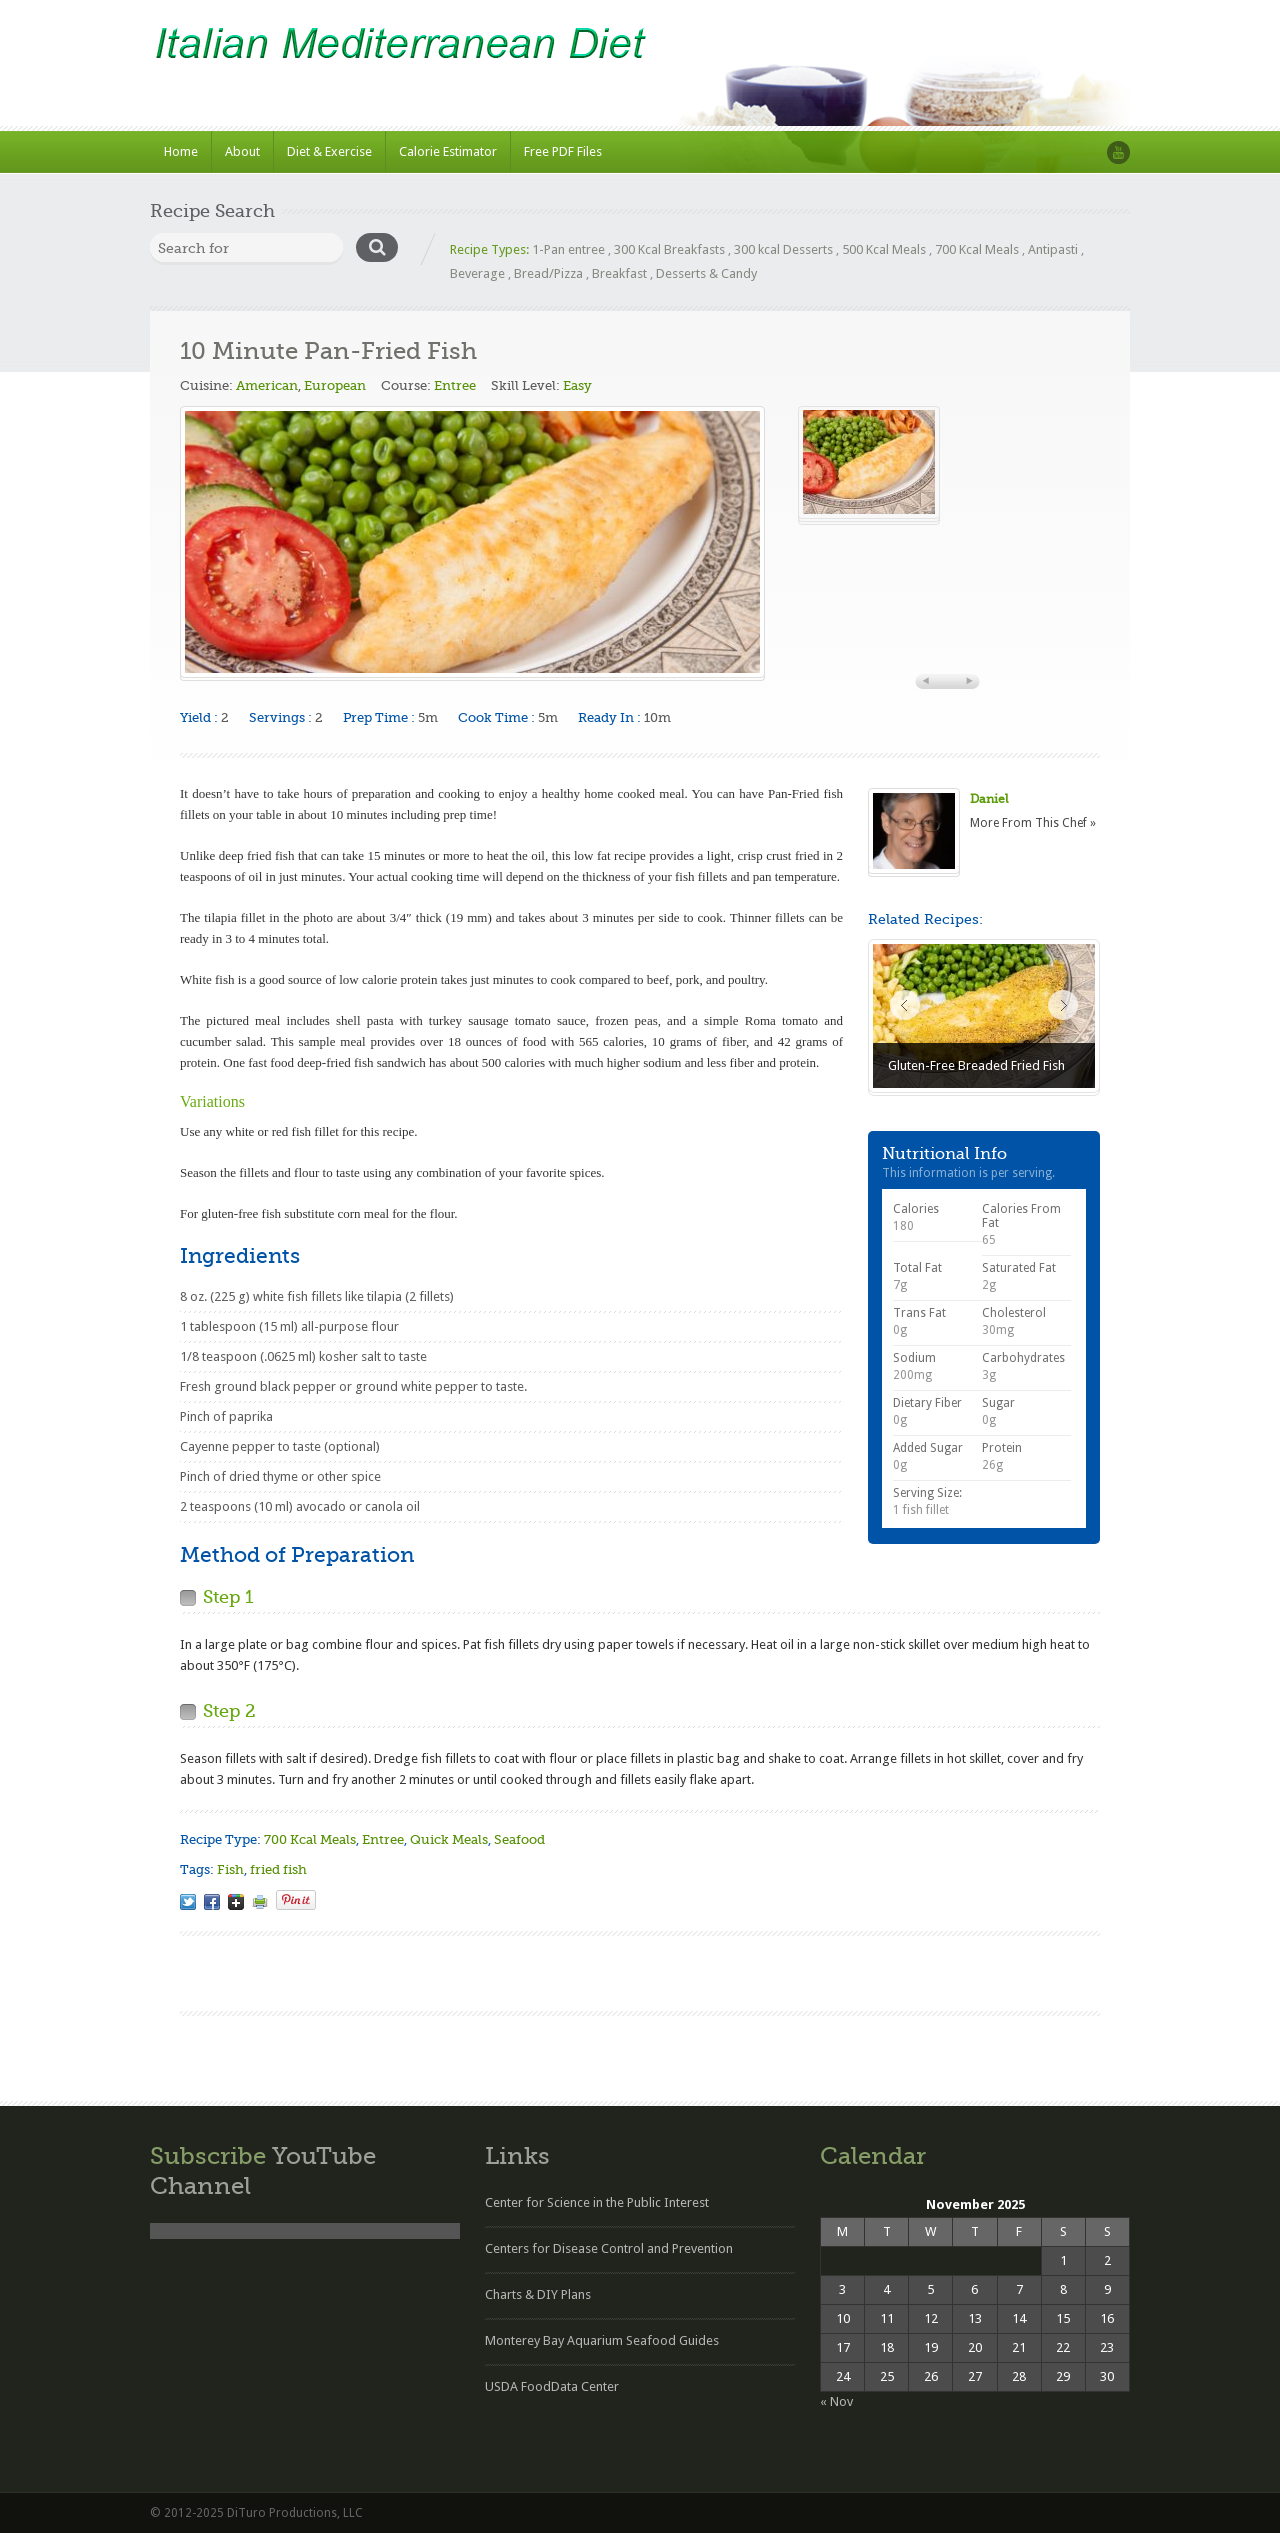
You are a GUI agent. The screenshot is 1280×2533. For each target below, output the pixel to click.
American (267, 385)
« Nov (836, 2401)
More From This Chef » (1033, 823)
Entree (455, 385)
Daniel (989, 799)
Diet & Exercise (329, 151)
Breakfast (619, 273)
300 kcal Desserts (783, 249)
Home (181, 151)
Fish (230, 1869)
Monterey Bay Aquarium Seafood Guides (602, 2340)
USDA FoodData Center (552, 2386)
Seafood (519, 1839)
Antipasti (1053, 249)
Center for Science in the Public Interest (597, 2202)
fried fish (278, 1869)
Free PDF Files (563, 151)
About (242, 151)
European (335, 385)
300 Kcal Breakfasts (669, 249)
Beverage (477, 273)
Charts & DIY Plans (538, 2294)
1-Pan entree (568, 249)
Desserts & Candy (706, 273)
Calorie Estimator (448, 151)
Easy (577, 385)
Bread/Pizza (548, 273)
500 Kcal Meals (884, 249)
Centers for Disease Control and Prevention (609, 2248)
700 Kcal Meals (977, 249)
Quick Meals (449, 1839)
